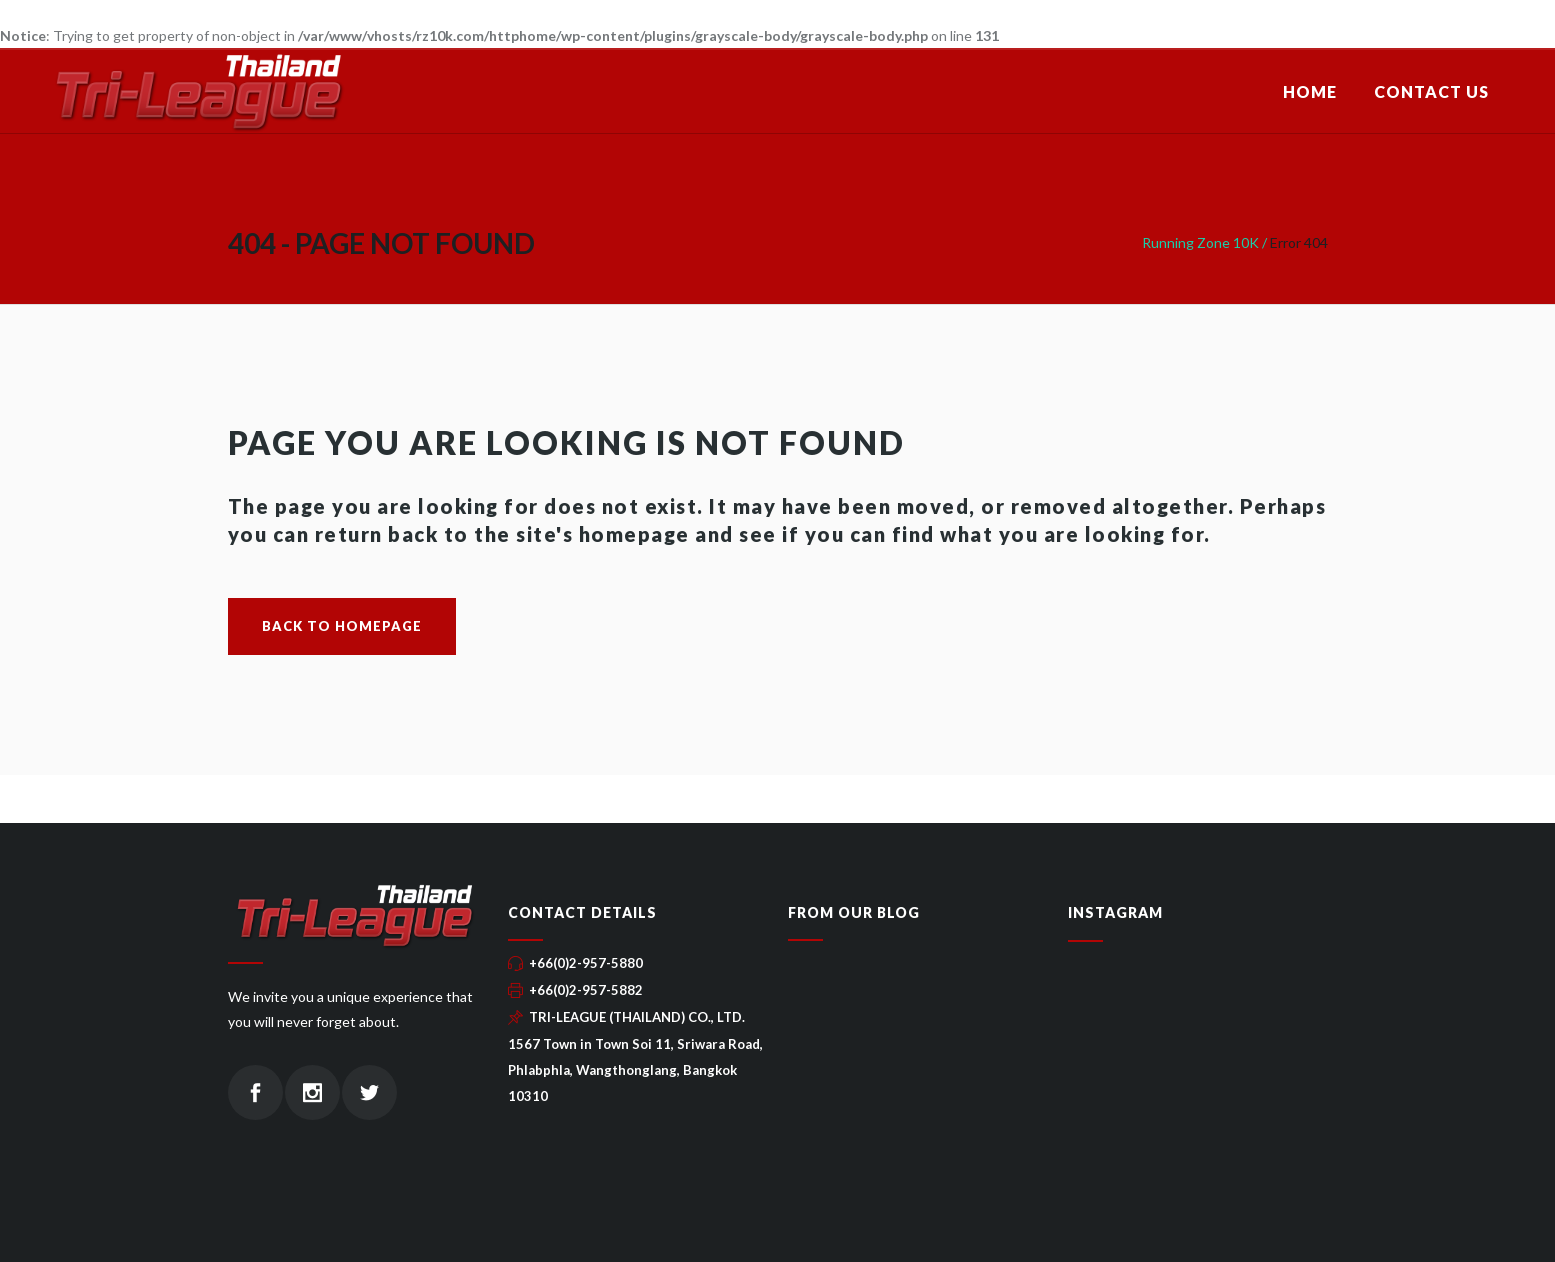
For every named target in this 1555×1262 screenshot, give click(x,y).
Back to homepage (342, 626)
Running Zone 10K (1200, 242)
